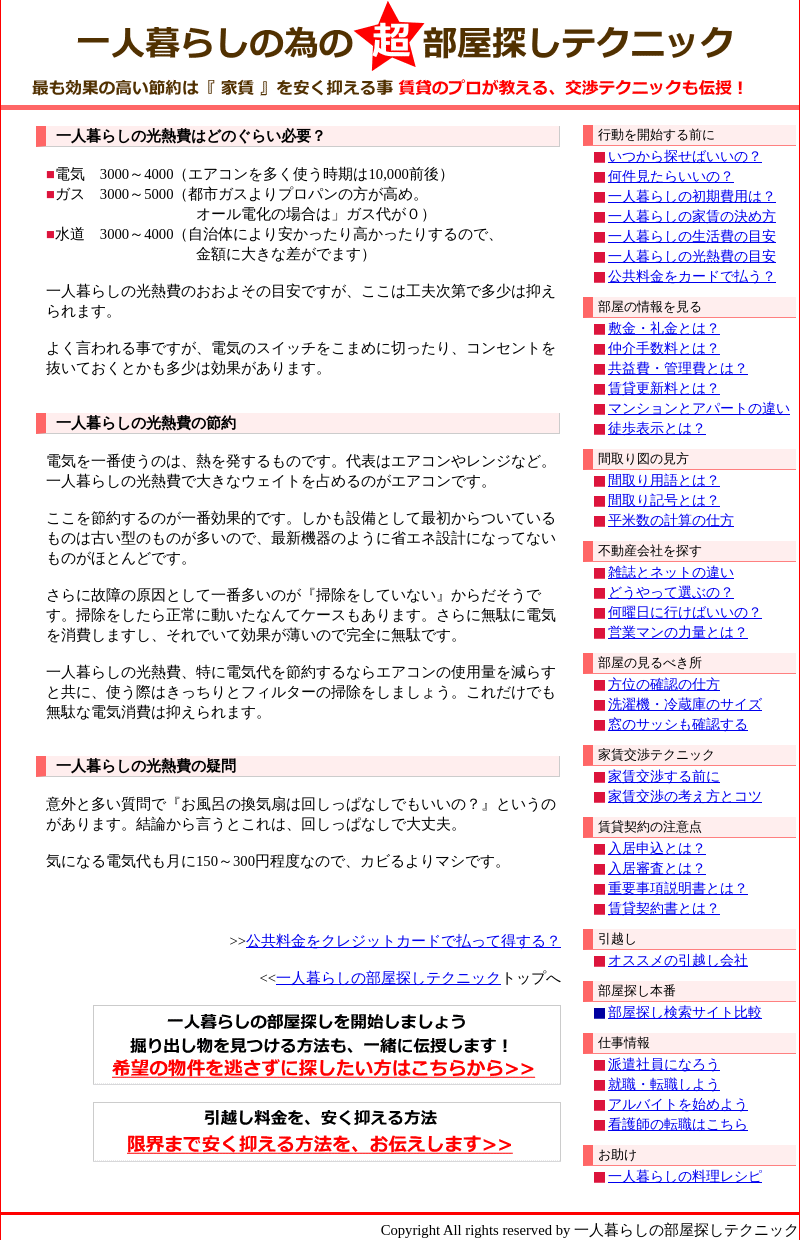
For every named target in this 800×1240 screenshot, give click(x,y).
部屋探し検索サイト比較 (685, 1012)
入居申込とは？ (657, 848)
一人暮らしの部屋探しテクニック (388, 978)
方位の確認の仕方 (664, 684)
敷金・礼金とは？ (664, 328)
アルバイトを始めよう (678, 1104)
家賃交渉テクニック (656, 754)
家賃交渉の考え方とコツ (685, 796)
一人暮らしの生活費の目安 (692, 236)
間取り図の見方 (643, 458)
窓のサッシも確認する (678, 724)
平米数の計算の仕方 (671, 520)
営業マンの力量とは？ (678, 632)
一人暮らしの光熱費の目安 (692, 256)
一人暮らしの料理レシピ (685, 1176)
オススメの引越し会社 (678, 960)
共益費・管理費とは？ (678, 368)
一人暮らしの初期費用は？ (692, 196)
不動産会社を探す (650, 550)
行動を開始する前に (656, 134)
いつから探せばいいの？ (685, 156)
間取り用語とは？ (664, 480)
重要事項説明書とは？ (678, 888)
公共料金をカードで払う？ (692, 276)
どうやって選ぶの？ (671, 592)
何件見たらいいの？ (671, 176)
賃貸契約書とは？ (664, 908)
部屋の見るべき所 (650, 662)
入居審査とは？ (657, 868)
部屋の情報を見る (650, 306)
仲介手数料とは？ (664, 348)
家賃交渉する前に (664, 776)
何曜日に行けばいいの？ (685, 612)
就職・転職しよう (664, 1084)
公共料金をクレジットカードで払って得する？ (403, 941)
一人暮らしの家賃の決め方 (692, 216)
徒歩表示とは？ (657, 428)
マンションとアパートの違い (699, 408)
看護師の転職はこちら (678, 1124)
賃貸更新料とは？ (664, 388)
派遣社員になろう (664, 1064)
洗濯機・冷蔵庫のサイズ (685, 704)
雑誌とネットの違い (671, 572)
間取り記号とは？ (664, 500)
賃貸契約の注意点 (650, 826)
